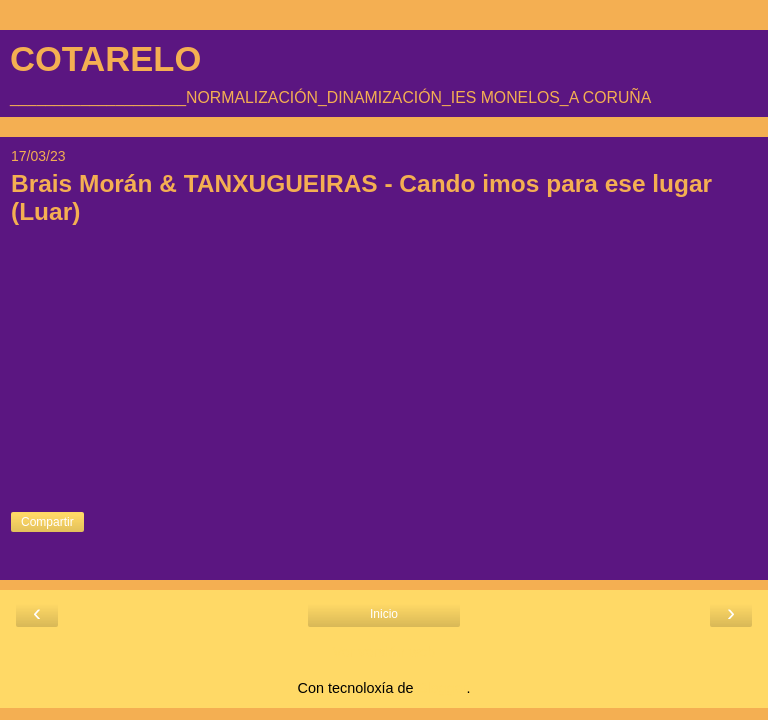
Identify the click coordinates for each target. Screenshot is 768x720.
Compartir (47, 522)
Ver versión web (384, 652)
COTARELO (105, 59)
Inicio (384, 614)
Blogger (442, 688)
